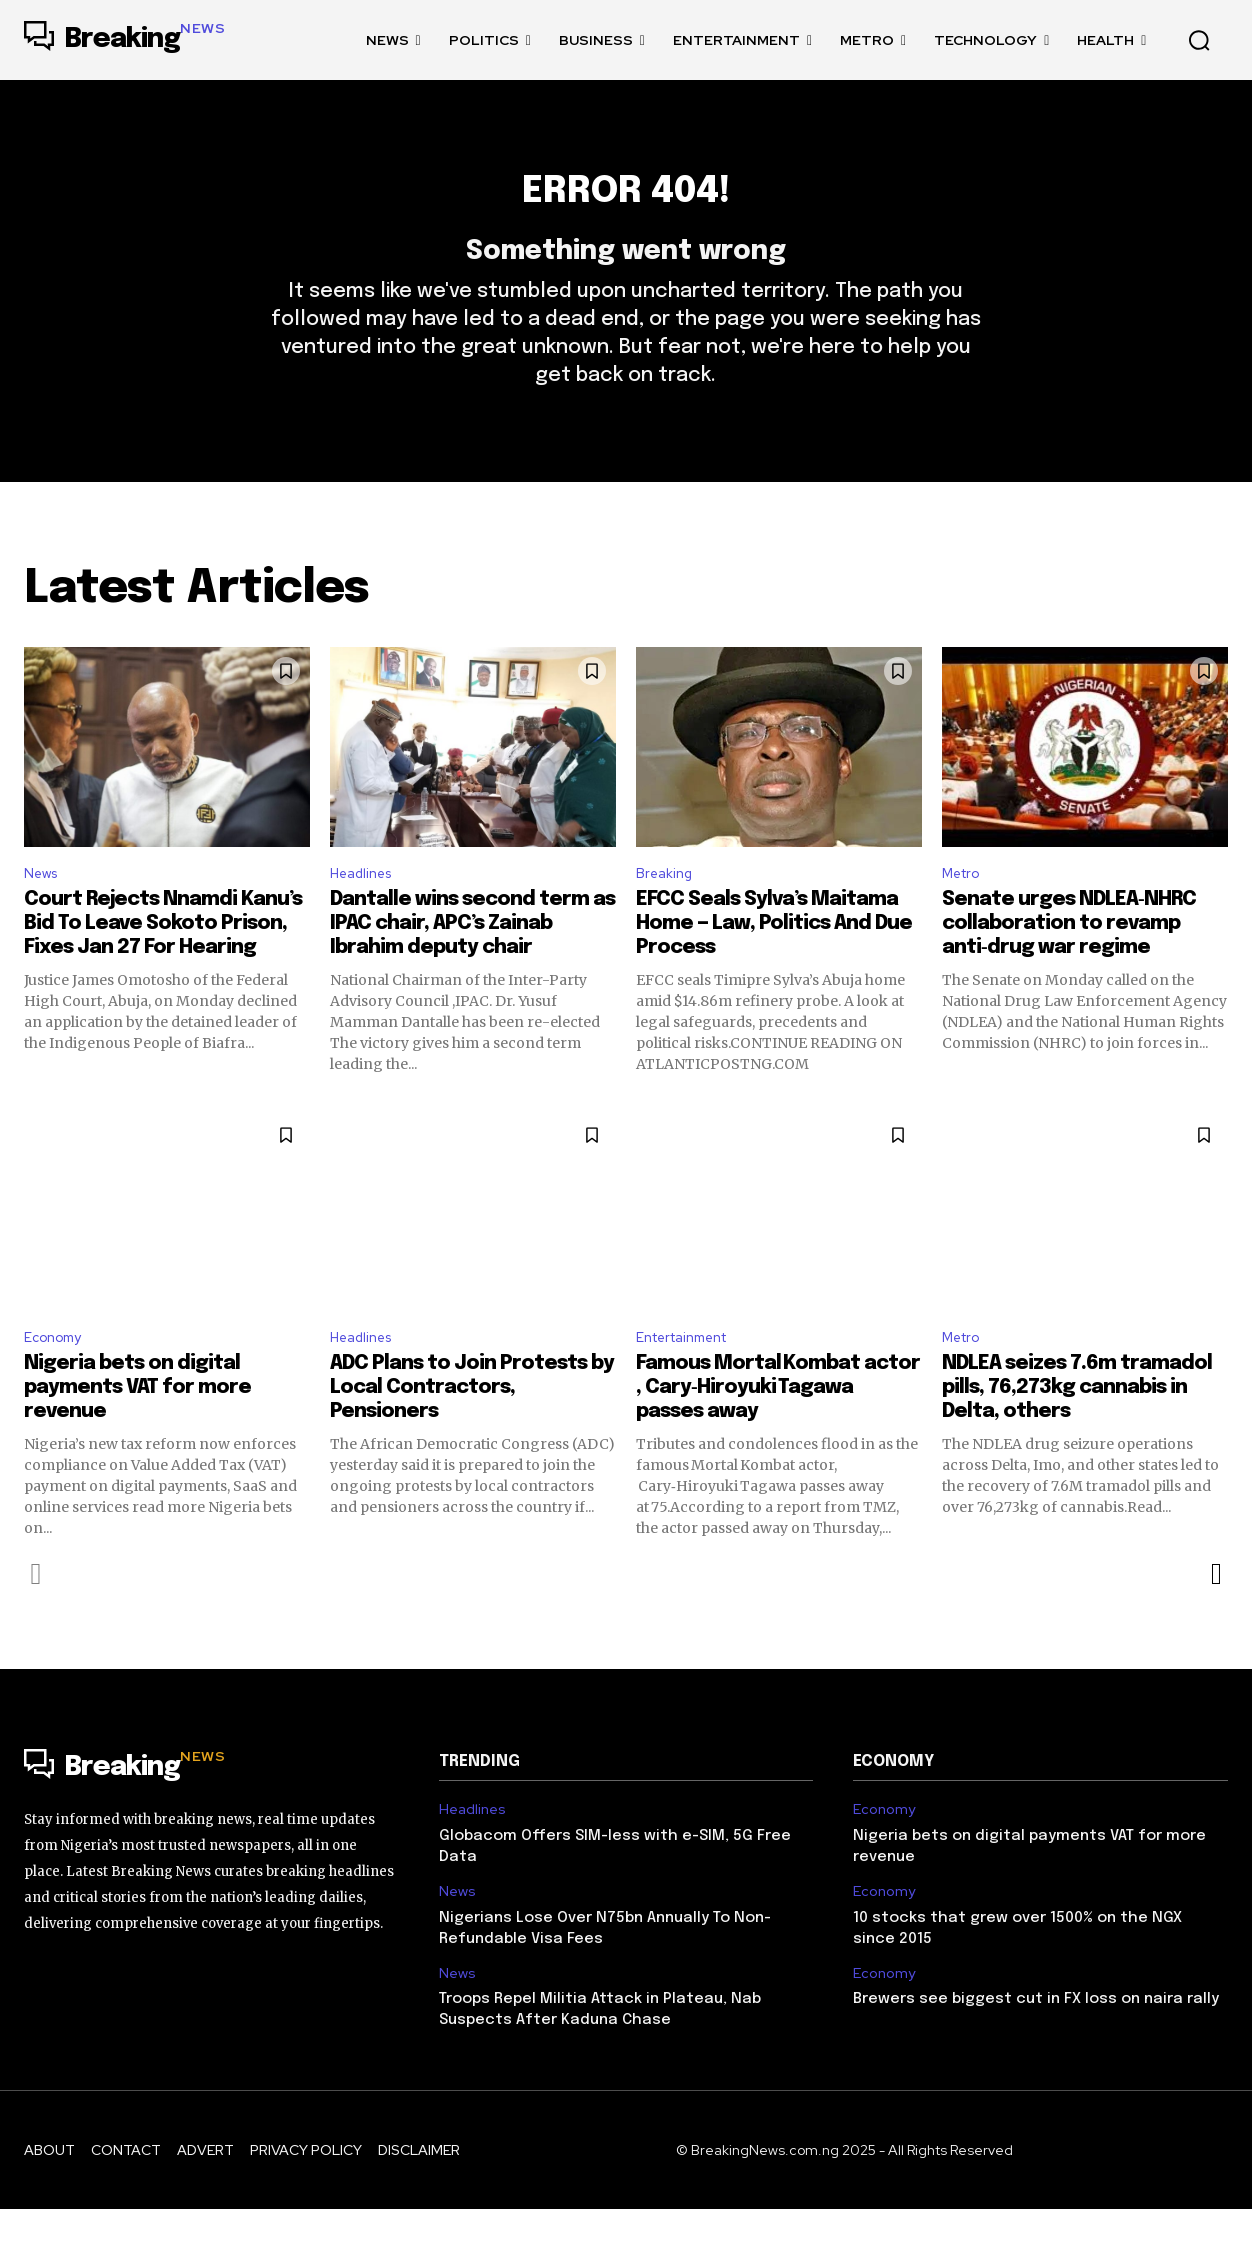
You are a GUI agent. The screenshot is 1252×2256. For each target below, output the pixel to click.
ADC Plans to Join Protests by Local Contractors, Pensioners (472, 1434)
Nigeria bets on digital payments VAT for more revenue (137, 1434)
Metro (964, 912)
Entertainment (691, 1381)
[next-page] (1215, 1621)
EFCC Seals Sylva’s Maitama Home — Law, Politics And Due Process (774, 965)
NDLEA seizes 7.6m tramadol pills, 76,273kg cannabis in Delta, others (1077, 1434)
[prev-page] (36, 1621)
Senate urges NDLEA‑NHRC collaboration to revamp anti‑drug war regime (1069, 965)
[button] (1199, 40)
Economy (57, 1381)
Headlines (366, 912)
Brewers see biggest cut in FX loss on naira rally (1036, 2046)
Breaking (667, 912)
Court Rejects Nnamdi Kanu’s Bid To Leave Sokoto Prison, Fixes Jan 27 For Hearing (163, 965)
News (44, 912)
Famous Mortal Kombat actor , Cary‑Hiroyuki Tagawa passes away (778, 1434)
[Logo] (124, 40)
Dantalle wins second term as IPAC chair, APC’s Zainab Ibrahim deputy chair (472, 965)
